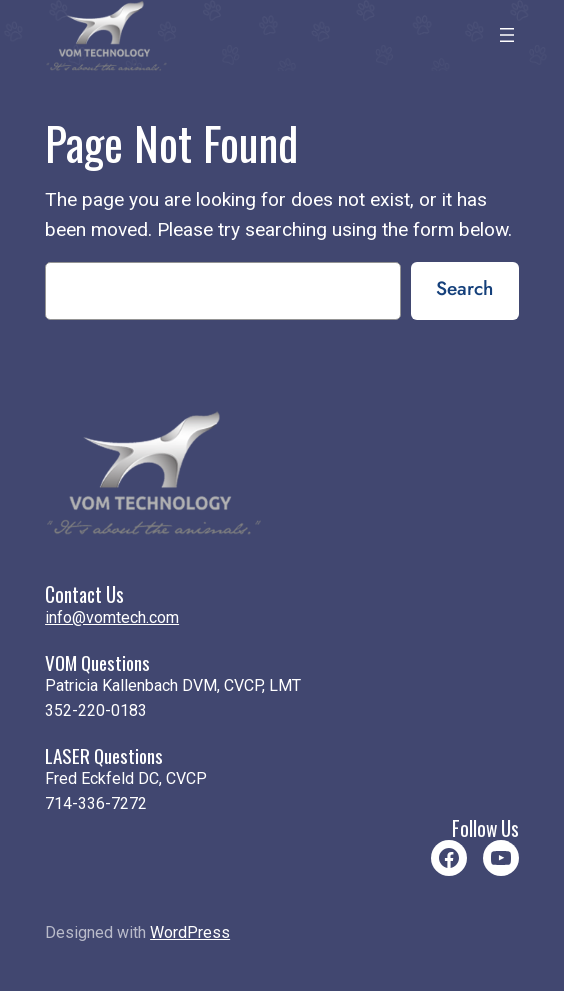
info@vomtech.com (112, 617)
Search (464, 288)
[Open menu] (507, 35)
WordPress (190, 932)
